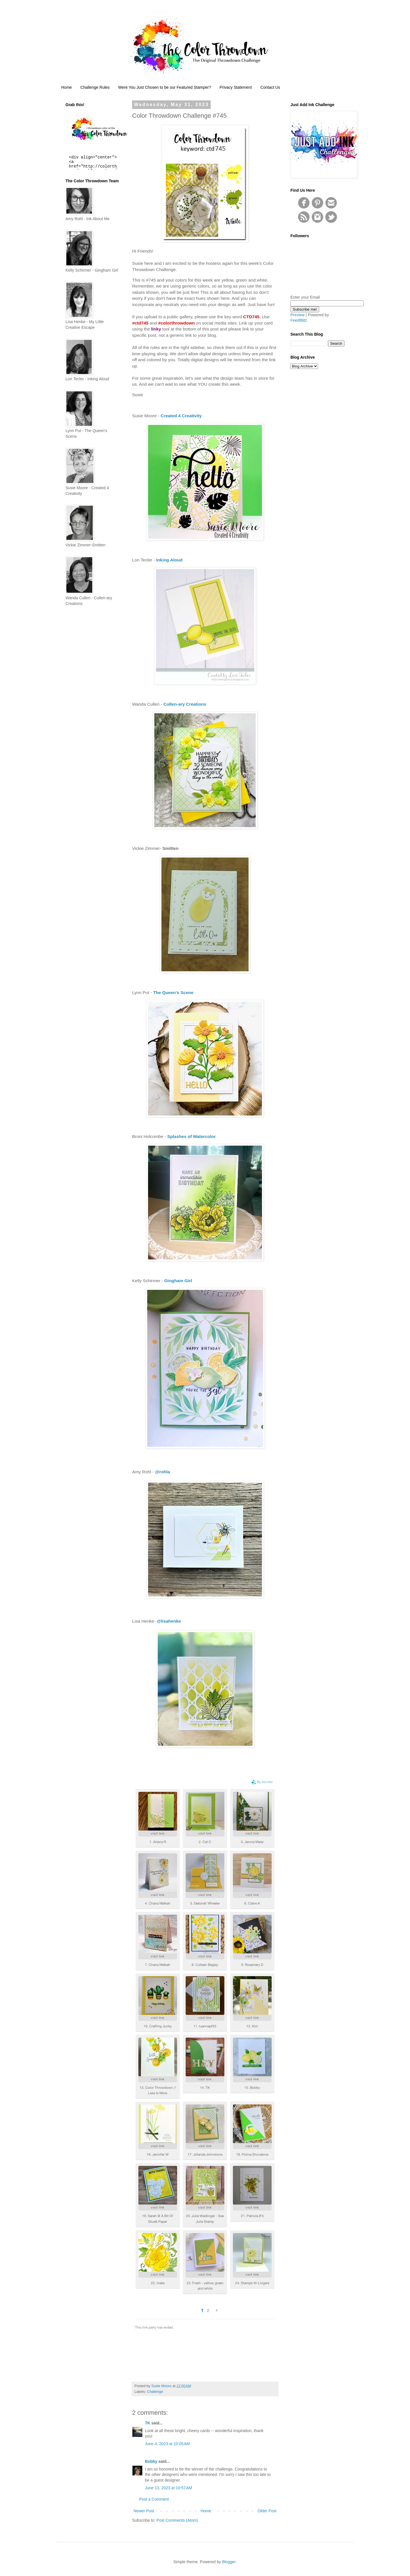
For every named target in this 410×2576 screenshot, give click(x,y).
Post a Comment (154, 2499)
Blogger (228, 2562)
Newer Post (144, 2511)
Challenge (155, 2392)
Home (66, 87)
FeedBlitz (298, 320)
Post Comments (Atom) (177, 2520)
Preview (297, 315)
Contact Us (270, 87)
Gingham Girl (178, 1280)
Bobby (151, 2461)
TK (147, 2423)
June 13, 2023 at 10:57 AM (168, 2488)
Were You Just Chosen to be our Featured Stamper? (164, 87)
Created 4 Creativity (181, 415)
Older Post (267, 2511)
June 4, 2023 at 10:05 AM (167, 2443)
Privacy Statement (236, 87)
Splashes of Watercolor (191, 1136)
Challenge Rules (95, 87)
